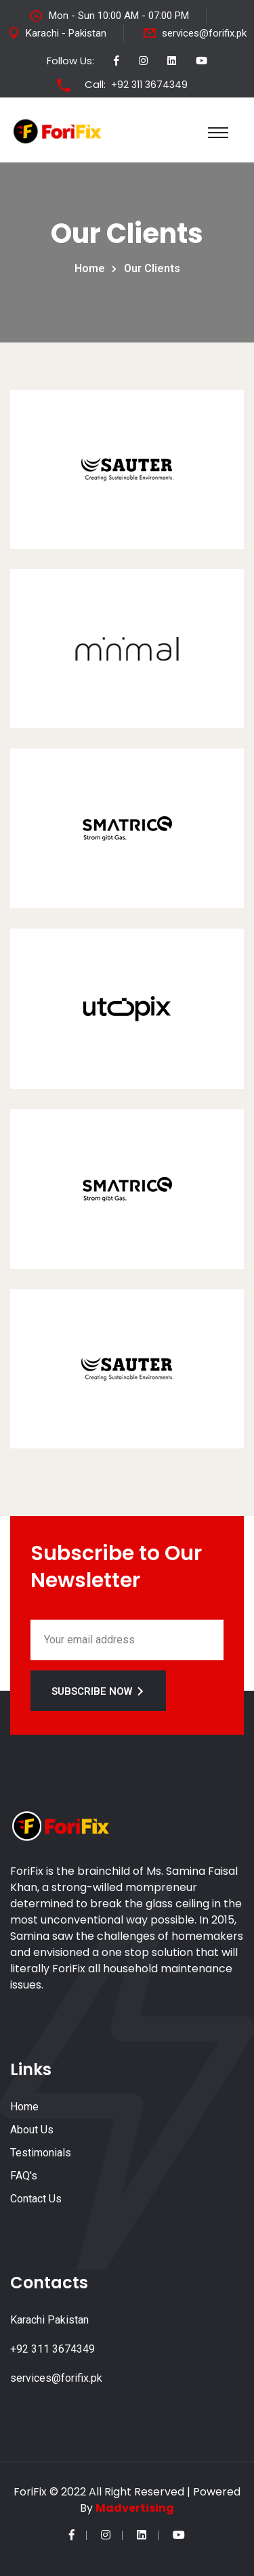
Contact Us (36, 2198)
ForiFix (30, 2492)
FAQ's (23, 2175)
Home (92, 268)
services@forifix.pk (204, 33)
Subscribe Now (98, 1691)
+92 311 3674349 (149, 84)
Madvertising (135, 2508)
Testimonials (40, 2152)
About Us (32, 2129)
